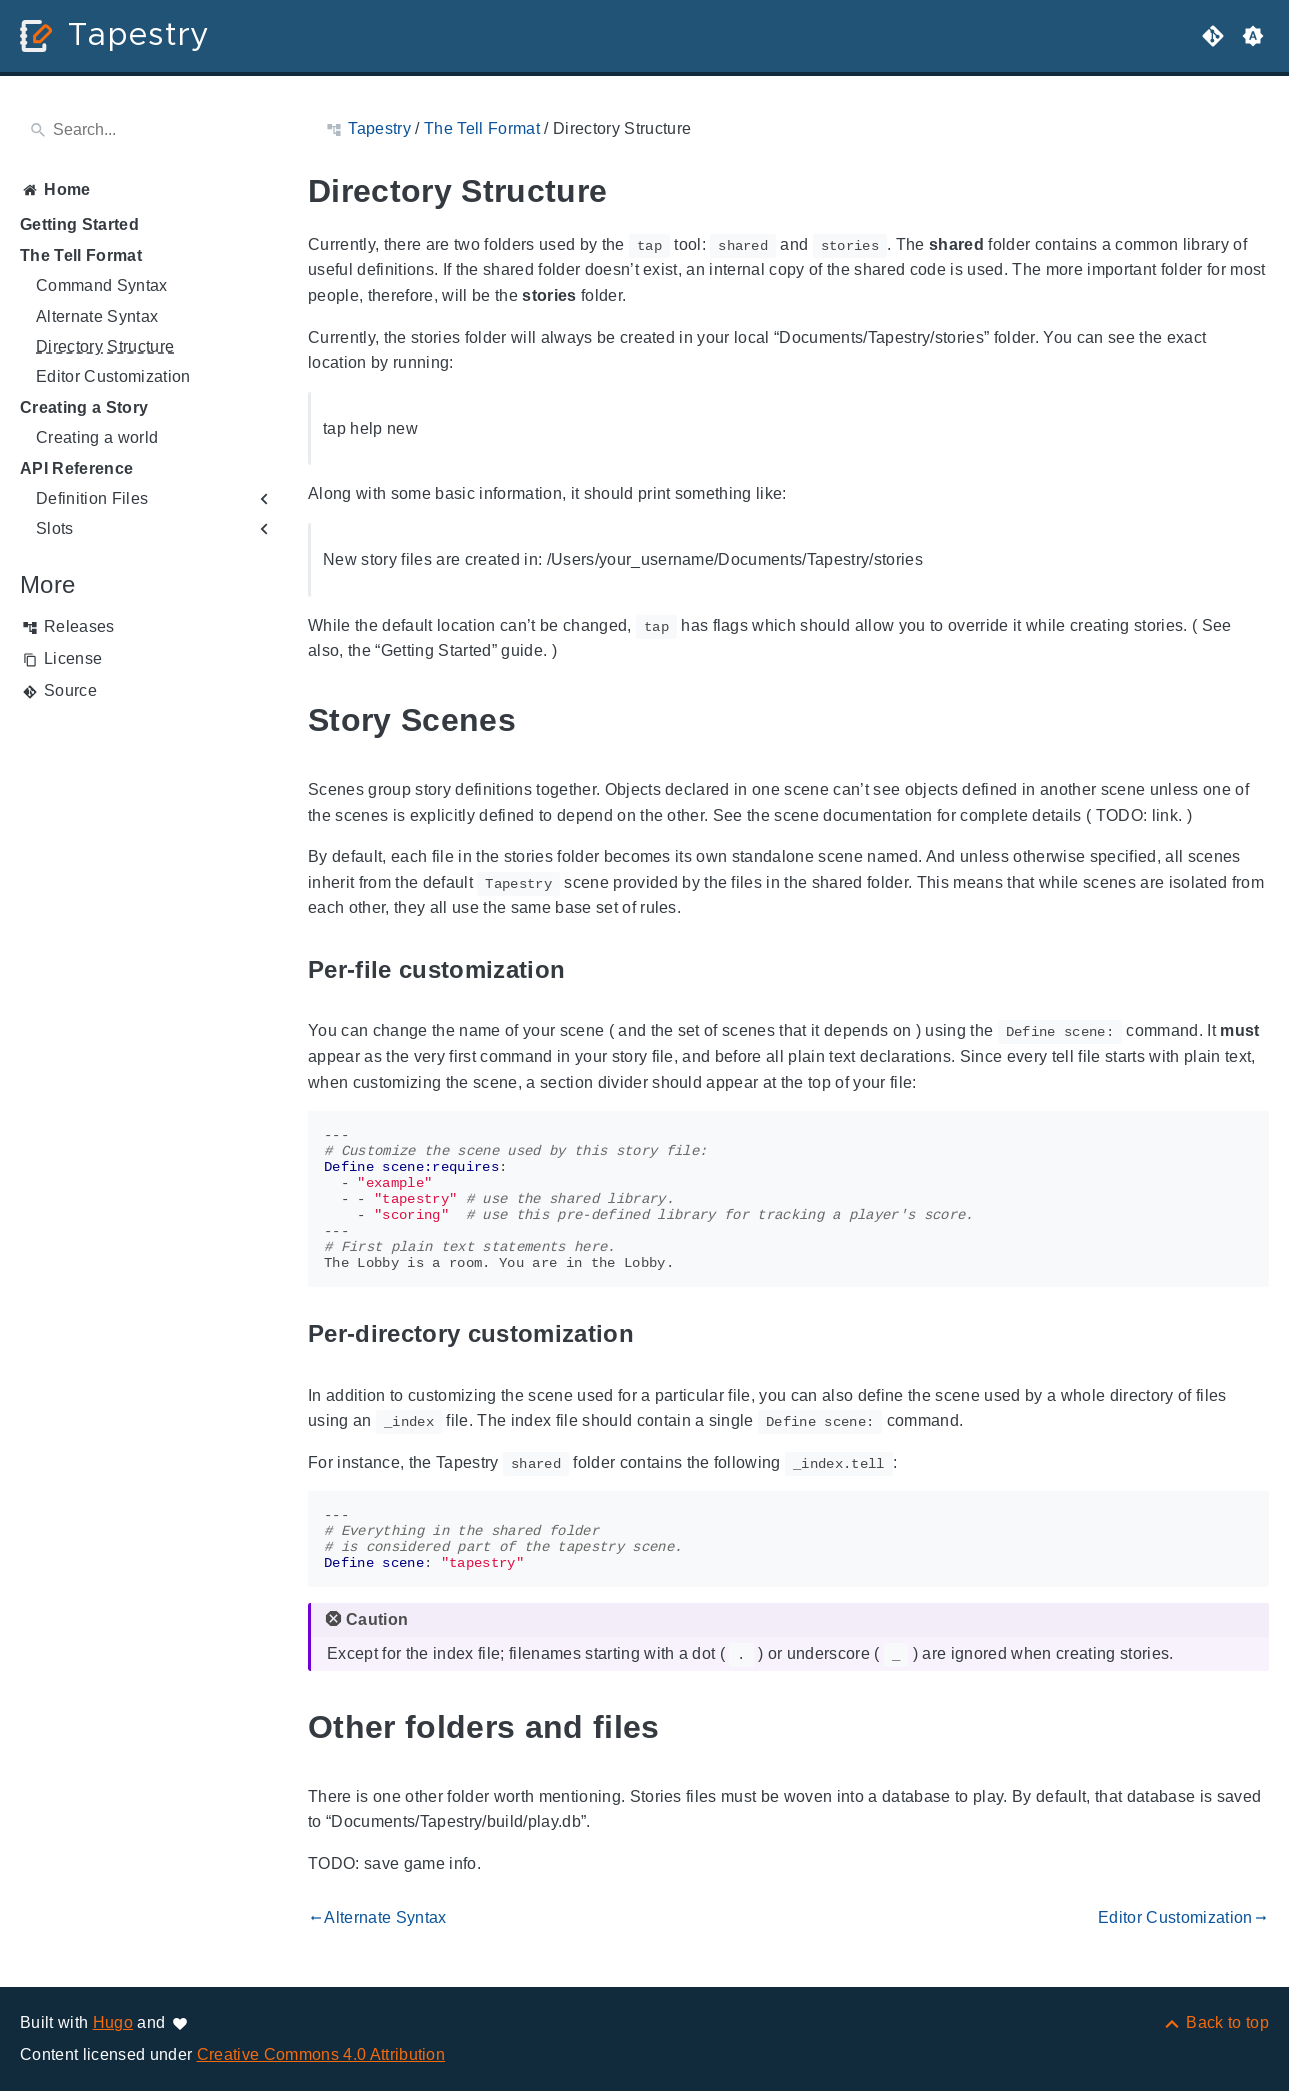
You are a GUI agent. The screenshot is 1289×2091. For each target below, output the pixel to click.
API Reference (76, 468)
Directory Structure (105, 346)
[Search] (148, 130)
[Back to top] (1215, 2022)
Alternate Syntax (97, 316)
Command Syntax (102, 285)
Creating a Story (84, 407)
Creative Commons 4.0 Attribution (321, 2054)
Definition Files (92, 498)
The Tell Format (81, 255)
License (73, 658)
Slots (55, 528)
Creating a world (97, 437)
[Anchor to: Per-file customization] (588, 969)
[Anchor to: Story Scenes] (539, 720)
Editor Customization (113, 376)
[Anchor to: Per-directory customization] (657, 1334)
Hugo (113, 2022)
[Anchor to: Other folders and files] (683, 1727)
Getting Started (79, 224)
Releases (79, 626)
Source (70, 690)
